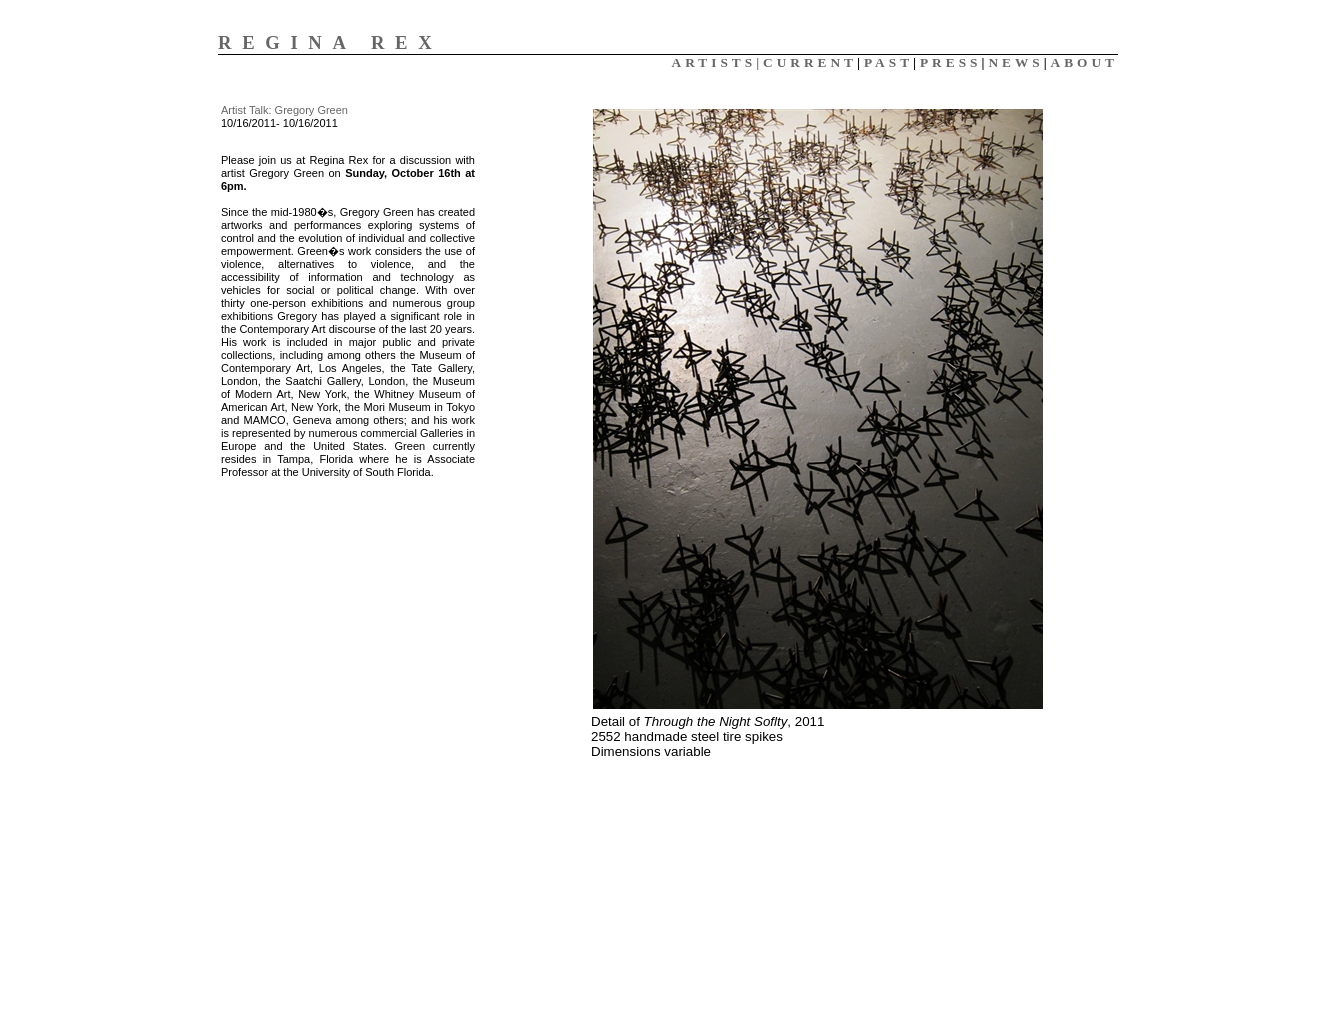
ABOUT (1084, 62)
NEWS (1015, 62)
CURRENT (810, 62)
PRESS (950, 62)
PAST (888, 62)
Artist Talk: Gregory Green (284, 110)
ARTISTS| (718, 62)
